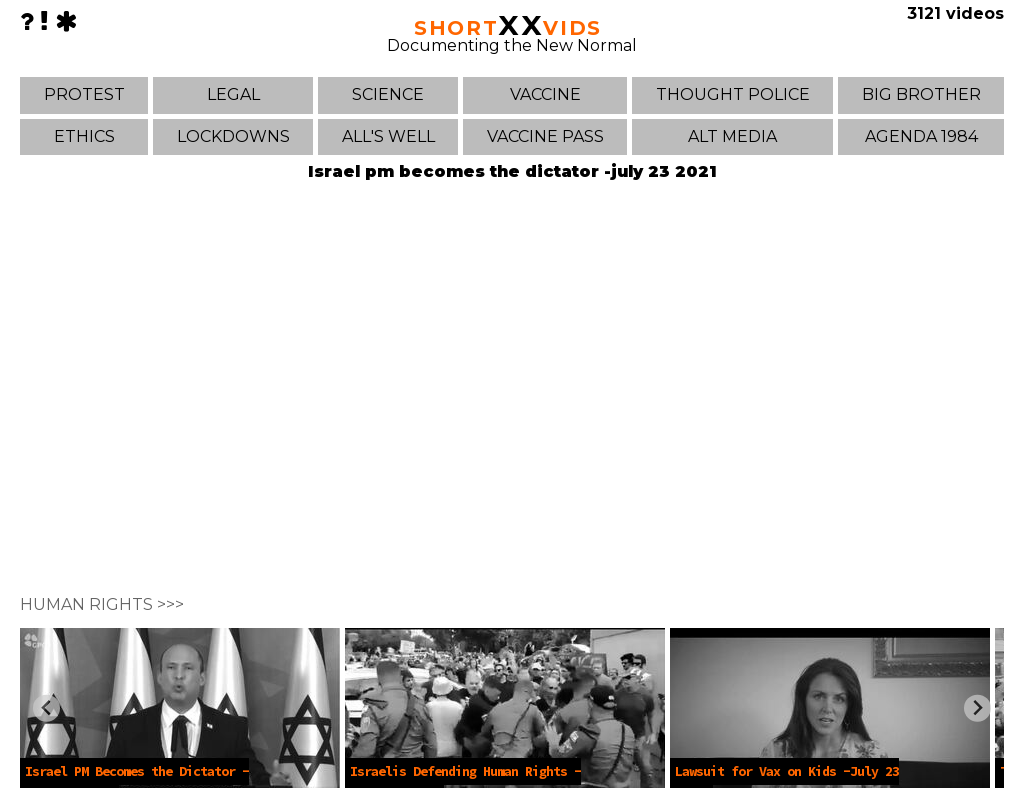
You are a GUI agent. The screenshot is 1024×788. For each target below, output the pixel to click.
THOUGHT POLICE (733, 94)
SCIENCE (388, 94)
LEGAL (233, 94)
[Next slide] (977, 708)
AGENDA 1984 (921, 136)
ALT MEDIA (732, 136)
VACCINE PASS (545, 136)
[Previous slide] (46, 708)
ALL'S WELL (388, 136)
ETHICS (84, 136)
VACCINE (545, 94)
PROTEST (84, 94)
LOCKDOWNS (233, 136)
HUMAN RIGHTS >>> (102, 604)
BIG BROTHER (921, 94)
